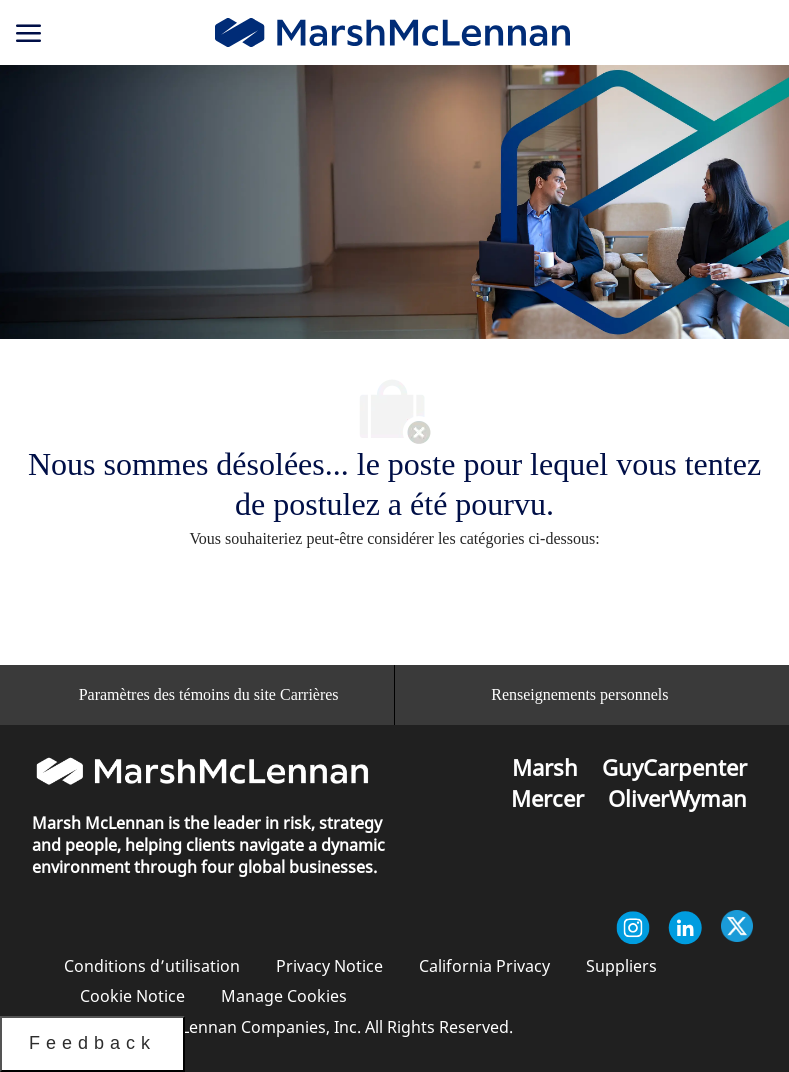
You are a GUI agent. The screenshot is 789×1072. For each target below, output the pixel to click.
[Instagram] (633, 928)
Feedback (92, 1043)
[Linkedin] (685, 928)
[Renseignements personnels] (579, 695)
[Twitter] (737, 928)
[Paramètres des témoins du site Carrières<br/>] (209, 695)
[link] (392, 32)
